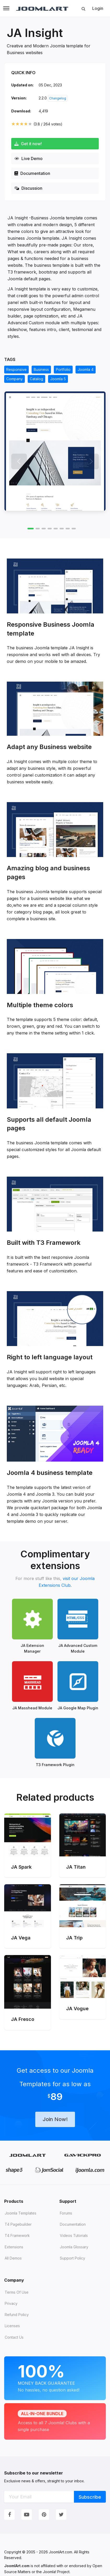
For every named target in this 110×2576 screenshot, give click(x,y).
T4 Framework (17, 2235)
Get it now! (28, 143)
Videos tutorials (74, 2235)
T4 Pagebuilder (18, 2224)
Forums (66, 2213)
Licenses (12, 2326)
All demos (13, 2258)
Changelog (57, 98)
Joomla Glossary (74, 2247)
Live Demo (28, 158)
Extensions (14, 2247)
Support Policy (72, 2258)
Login (97, 8)
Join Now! (55, 2119)
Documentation (32, 173)
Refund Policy (17, 2314)
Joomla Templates (20, 2213)
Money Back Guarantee (55, 2377)
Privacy (11, 2303)
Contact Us (14, 2337)
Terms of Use (16, 2292)
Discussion (28, 188)
